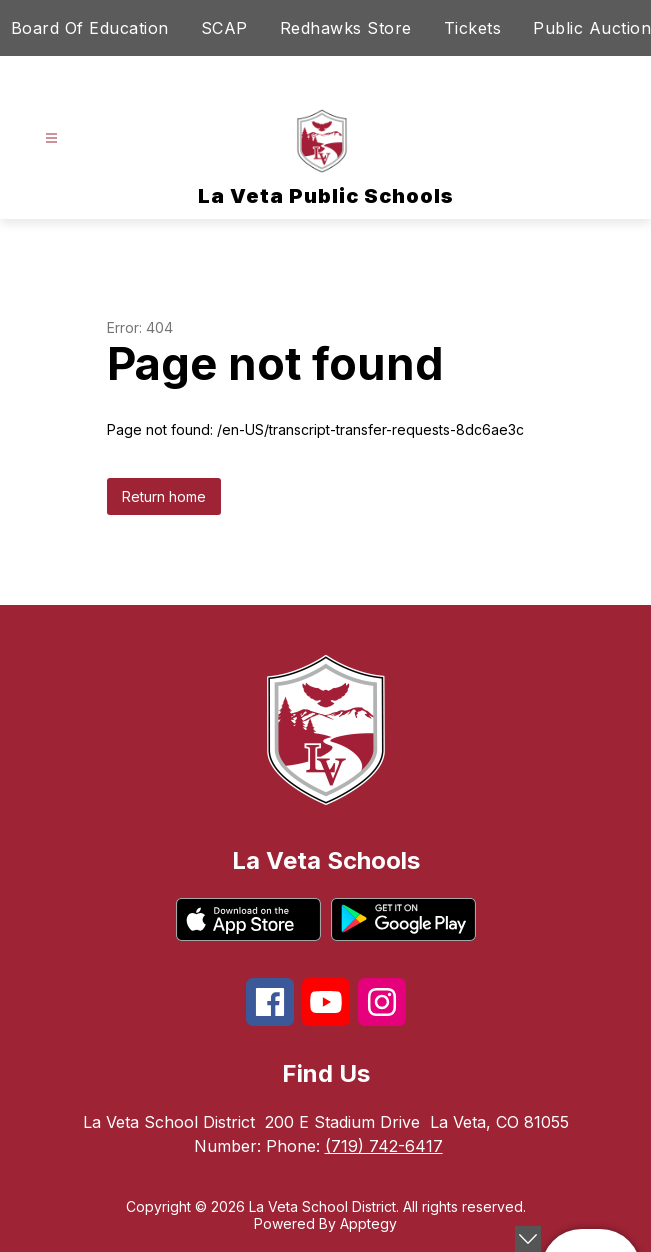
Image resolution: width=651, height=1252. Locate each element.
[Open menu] (51, 138)
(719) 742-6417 (384, 1146)
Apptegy (368, 1223)
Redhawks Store (346, 28)
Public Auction (592, 28)
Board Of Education (90, 28)
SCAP (224, 28)
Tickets (473, 28)
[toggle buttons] (528, 1239)
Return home (164, 496)
